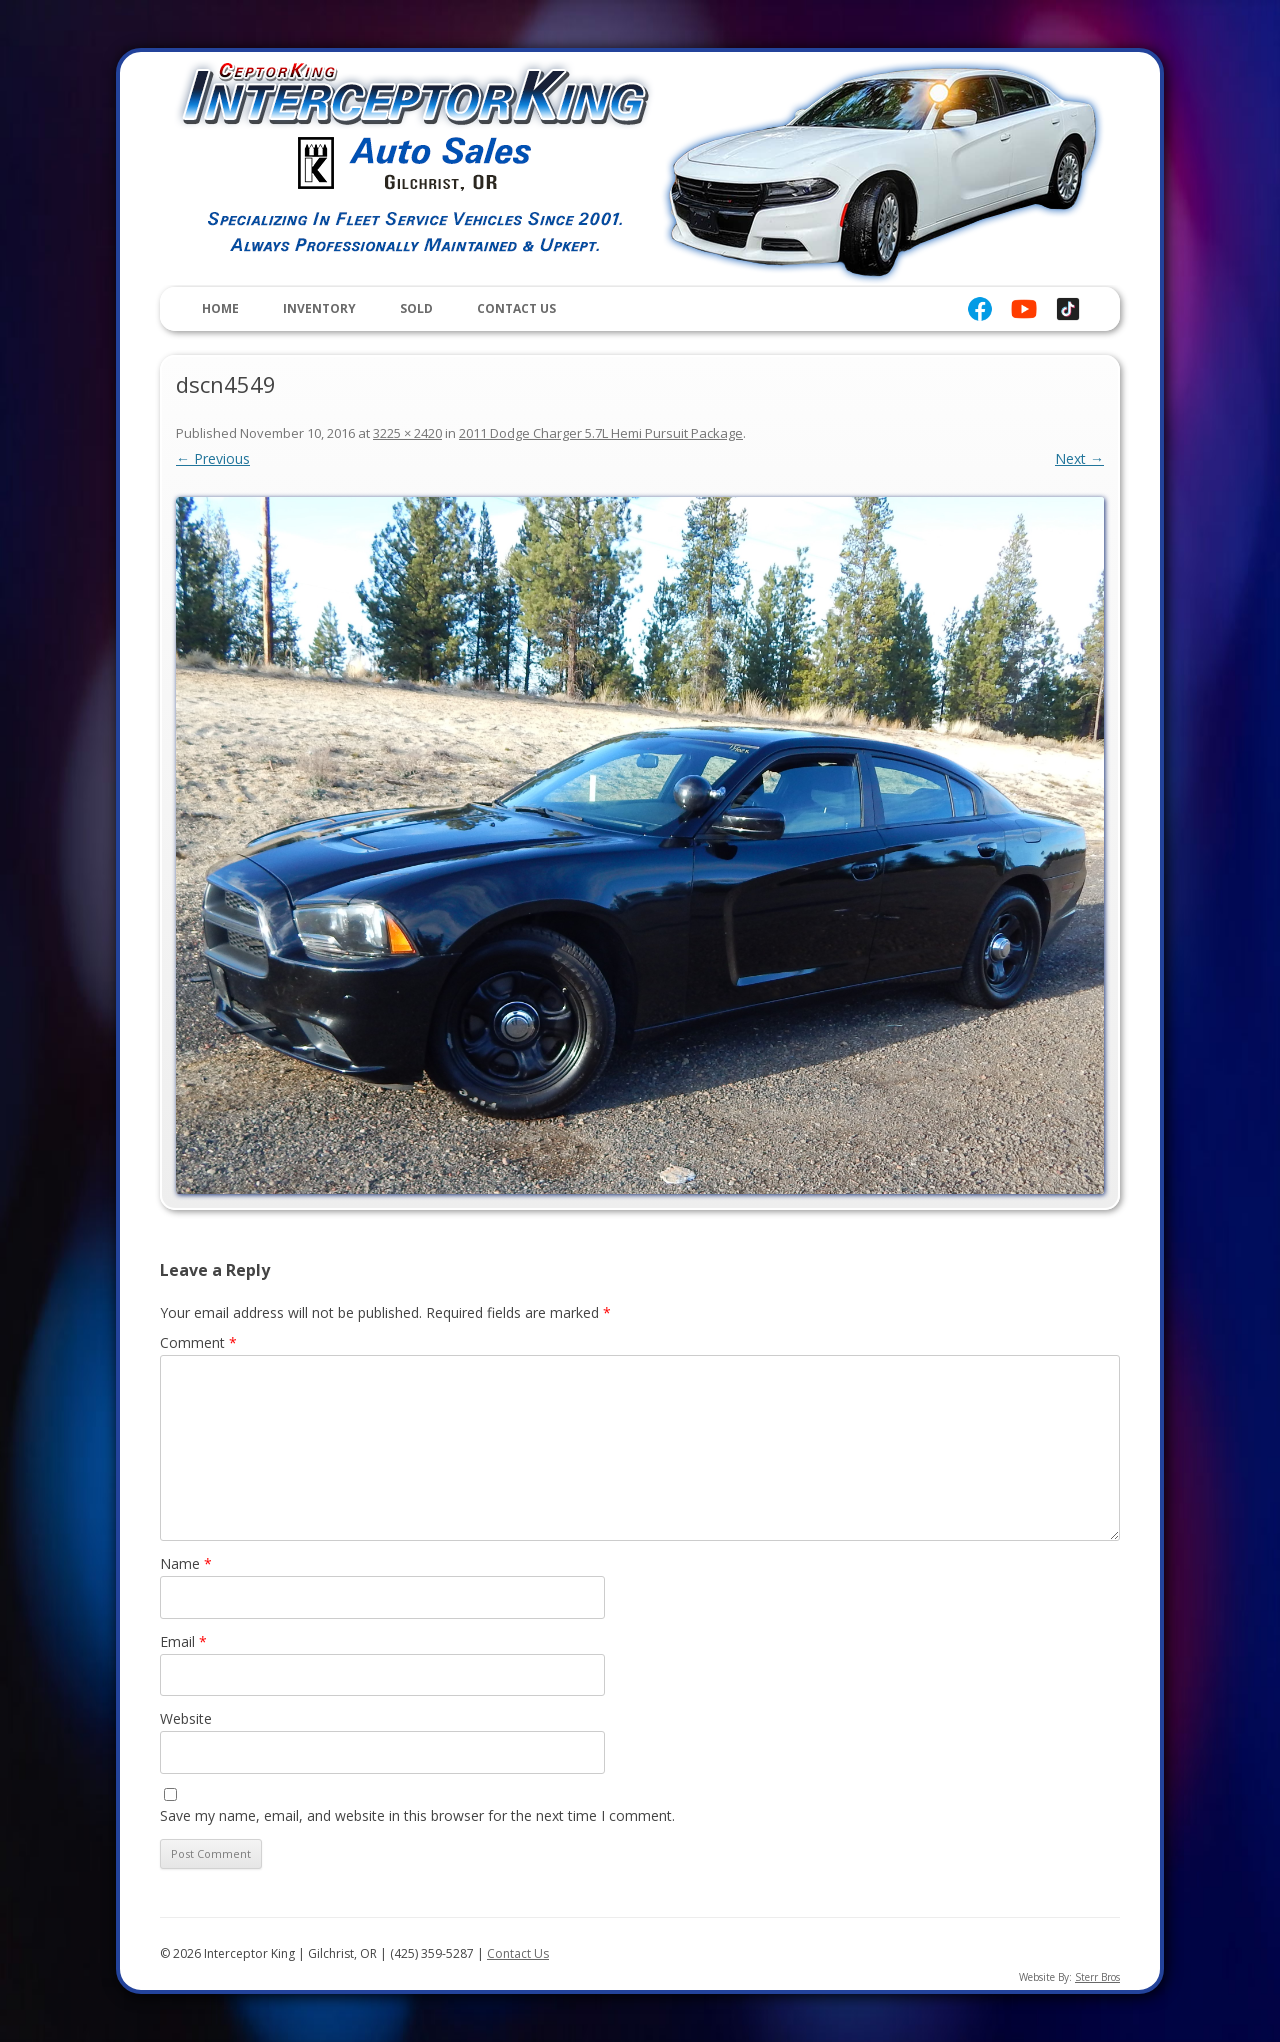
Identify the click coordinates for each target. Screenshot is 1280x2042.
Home (220, 308)
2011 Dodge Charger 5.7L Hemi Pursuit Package (601, 433)
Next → (1079, 458)
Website (186, 1718)
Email (183, 1641)
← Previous (213, 458)
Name (186, 1563)
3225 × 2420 (407, 433)
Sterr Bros (1097, 1977)
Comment (198, 1342)
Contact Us (516, 308)
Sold (416, 308)
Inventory (319, 308)
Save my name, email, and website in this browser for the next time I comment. (417, 1815)
